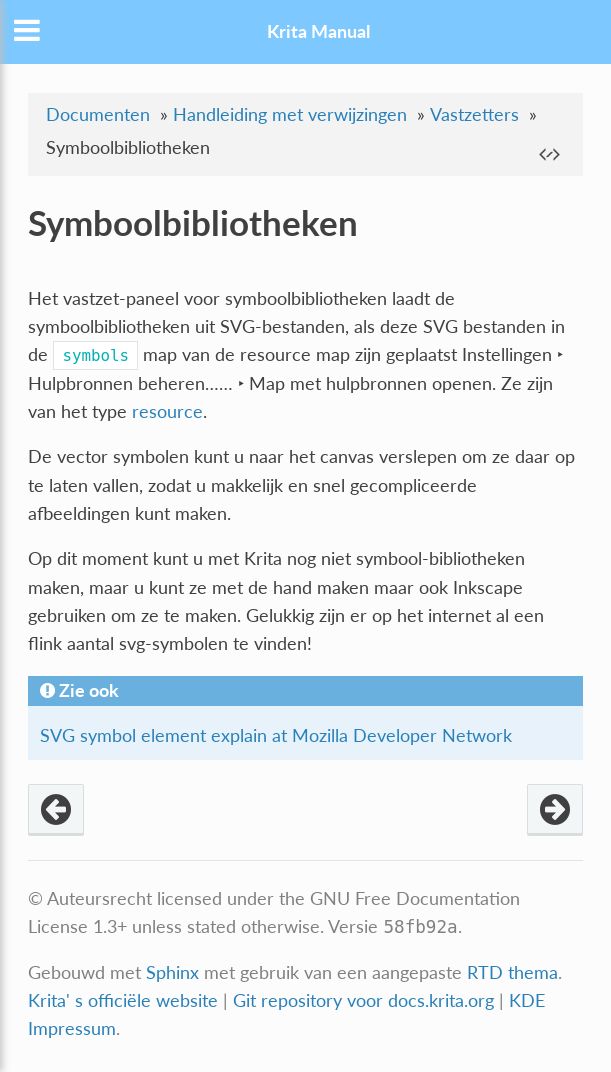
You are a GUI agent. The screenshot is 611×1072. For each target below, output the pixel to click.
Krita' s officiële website (123, 1000)
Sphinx (172, 972)
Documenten (98, 114)
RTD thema (512, 972)
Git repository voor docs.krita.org (366, 1000)
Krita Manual (318, 31)
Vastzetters (474, 114)
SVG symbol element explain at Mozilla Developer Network (276, 735)
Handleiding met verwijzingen (290, 114)
